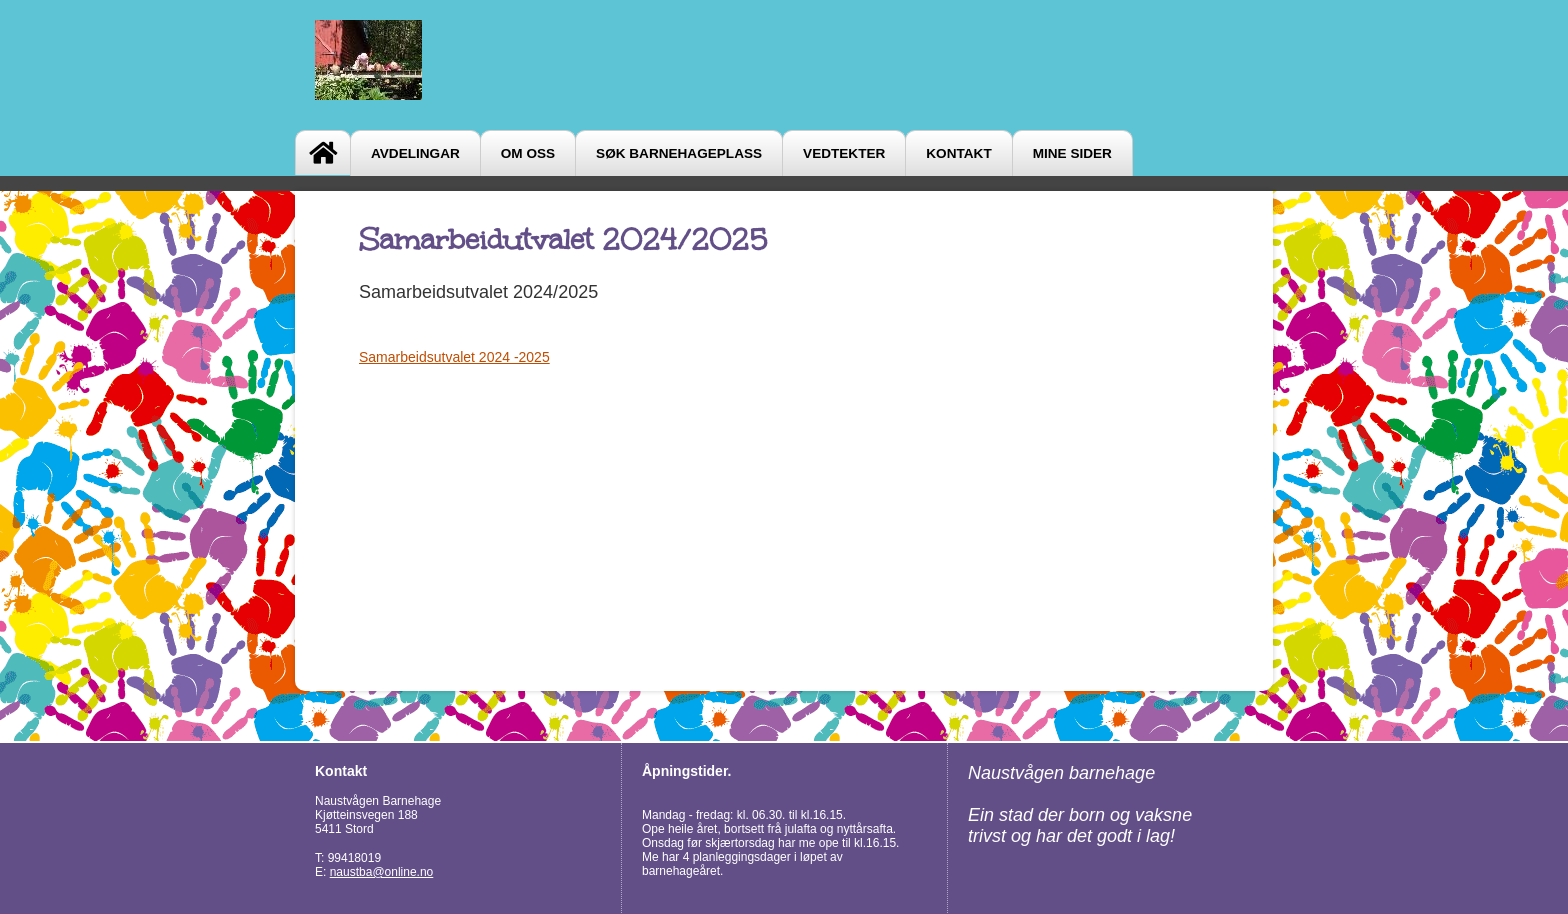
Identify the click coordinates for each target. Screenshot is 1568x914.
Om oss (528, 153)
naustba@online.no (382, 872)
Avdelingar (415, 153)
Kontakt (958, 153)
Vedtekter (844, 153)
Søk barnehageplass (679, 153)
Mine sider (1072, 153)
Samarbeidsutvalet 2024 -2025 (454, 357)
